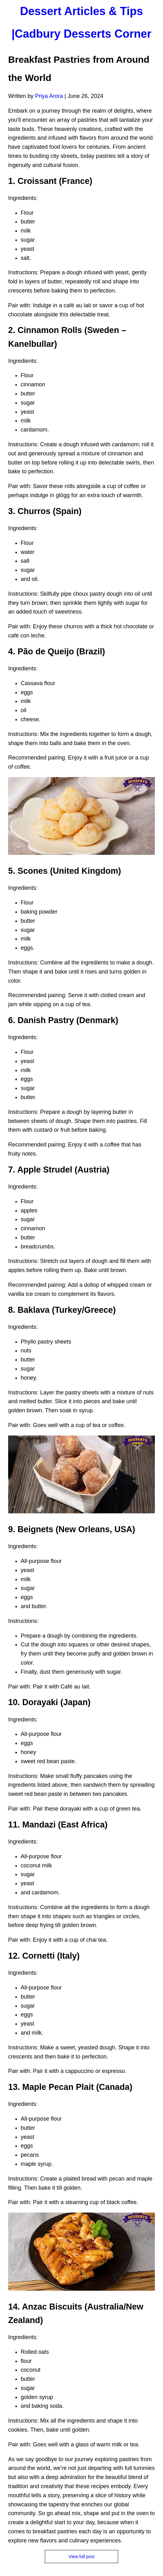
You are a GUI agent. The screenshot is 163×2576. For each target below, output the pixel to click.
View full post (81, 2556)
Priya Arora (49, 96)
